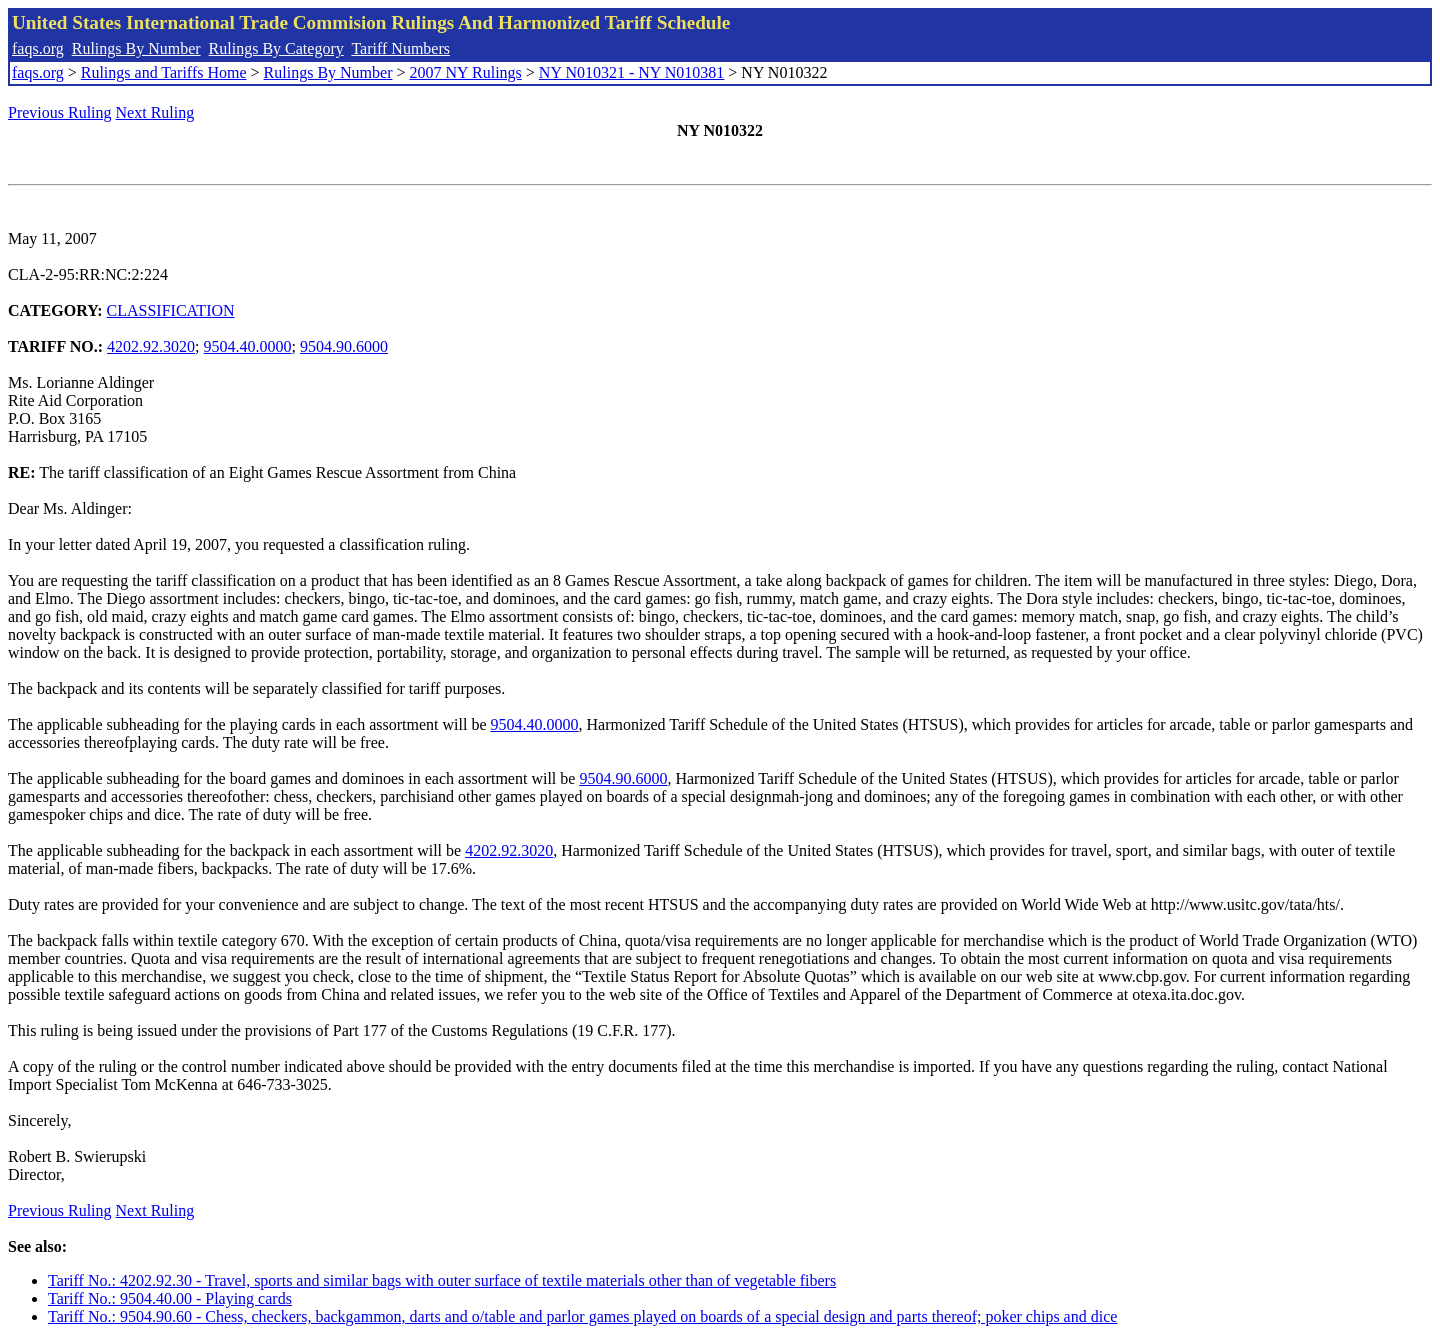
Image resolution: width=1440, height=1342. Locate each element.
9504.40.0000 (248, 346)
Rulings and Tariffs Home (164, 72)
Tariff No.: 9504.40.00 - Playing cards (170, 1298)
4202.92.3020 (151, 346)
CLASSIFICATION (171, 310)
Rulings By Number (136, 48)
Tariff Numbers (400, 48)
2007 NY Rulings (466, 72)
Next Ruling (155, 112)
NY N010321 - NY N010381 (631, 72)
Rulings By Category (276, 48)
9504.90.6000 (344, 346)
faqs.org (38, 48)
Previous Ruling (60, 112)
